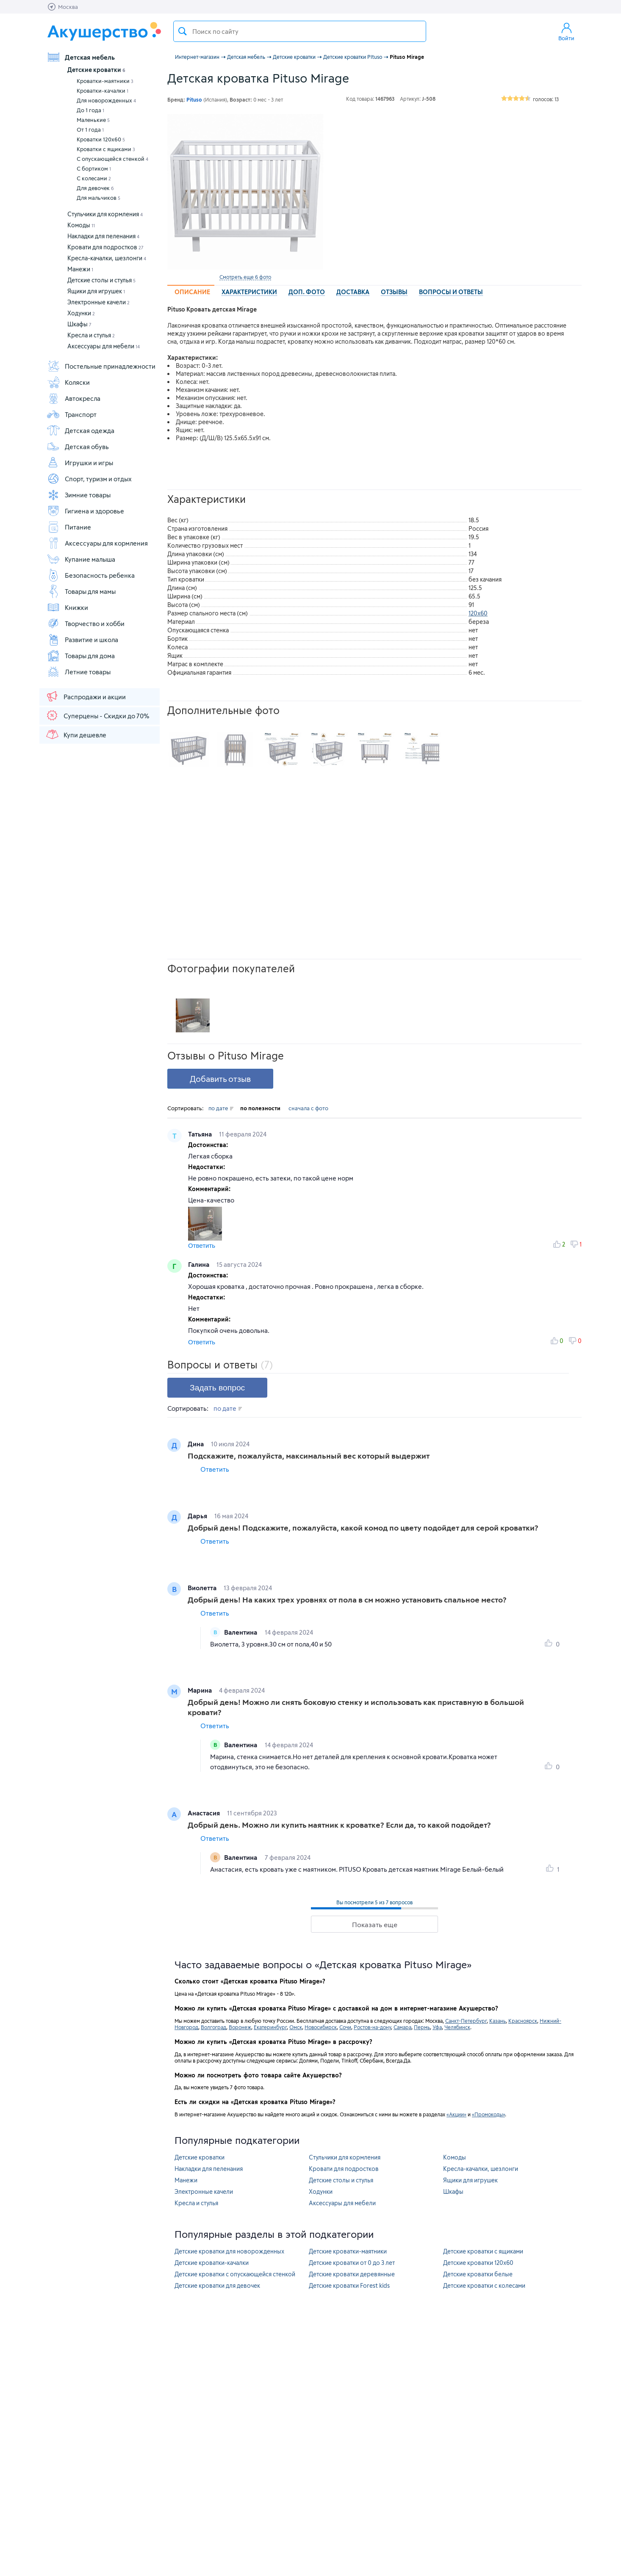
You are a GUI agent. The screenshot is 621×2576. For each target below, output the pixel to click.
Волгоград (213, 2027)
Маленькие (93, 119)
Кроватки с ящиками (106, 149)
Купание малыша (81, 559)
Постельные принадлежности (101, 366)
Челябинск (457, 2027)
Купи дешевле (75, 734)
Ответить (201, 1245)
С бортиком (94, 168)
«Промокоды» (488, 2114)
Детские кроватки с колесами (484, 2285)
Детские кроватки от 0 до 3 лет (352, 2262)
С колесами (94, 178)
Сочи (345, 2027)
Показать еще (374, 1924)
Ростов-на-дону (372, 2027)
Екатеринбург (270, 2027)
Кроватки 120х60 (101, 139)
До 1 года (90, 110)
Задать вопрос (217, 1387)
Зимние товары (79, 495)
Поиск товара (182, 31)
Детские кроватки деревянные (352, 2274)
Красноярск (522, 2021)
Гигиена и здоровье (85, 511)
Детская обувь (78, 446)
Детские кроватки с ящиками (483, 2251)
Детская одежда (80, 430)
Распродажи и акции (85, 696)
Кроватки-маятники (105, 80)
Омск (295, 2027)
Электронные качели (98, 302)
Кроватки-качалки (102, 90)
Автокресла (73, 398)
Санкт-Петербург (466, 2021)
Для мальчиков (98, 197)
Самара (402, 2027)
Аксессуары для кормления (97, 543)
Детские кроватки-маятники (348, 2251)
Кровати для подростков (105, 247)
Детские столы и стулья (101, 280)
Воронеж (240, 2027)
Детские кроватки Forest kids (349, 2285)
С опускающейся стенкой (112, 158)
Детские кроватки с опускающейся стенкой (235, 2274)
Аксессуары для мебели (103, 346)
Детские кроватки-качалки (212, 2262)
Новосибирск (321, 2027)
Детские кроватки (96, 69)
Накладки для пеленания (103, 236)
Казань (497, 2021)
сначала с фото (308, 1108)
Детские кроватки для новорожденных (229, 2251)
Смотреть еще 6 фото (245, 277)
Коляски (68, 382)
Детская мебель (81, 57)
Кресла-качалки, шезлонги (106, 258)
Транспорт (72, 414)
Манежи (80, 269)
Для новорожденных (106, 100)
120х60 (478, 613)
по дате (220, 1108)
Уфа (437, 2027)
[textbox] (299, 31)
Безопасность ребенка (91, 575)
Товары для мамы (81, 591)
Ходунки (81, 313)
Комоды (81, 225)
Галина (199, 1264)
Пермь (422, 2027)
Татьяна (200, 1134)
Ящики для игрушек (96, 291)
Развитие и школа (82, 639)
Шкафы (79, 324)
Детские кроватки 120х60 (478, 2262)
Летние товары (79, 671)
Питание (69, 527)
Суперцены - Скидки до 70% (97, 715)
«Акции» (456, 2114)
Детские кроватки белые (478, 2274)
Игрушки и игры (80, 462)
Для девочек (95, 188)
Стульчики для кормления (105, 214)
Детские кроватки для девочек (217, 2285)
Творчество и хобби (86, 623)
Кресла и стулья (91, 335)
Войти (566, 31)
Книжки (67, 607)
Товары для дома (81, 655)
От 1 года (90, 129)
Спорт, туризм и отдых (89, 478)
